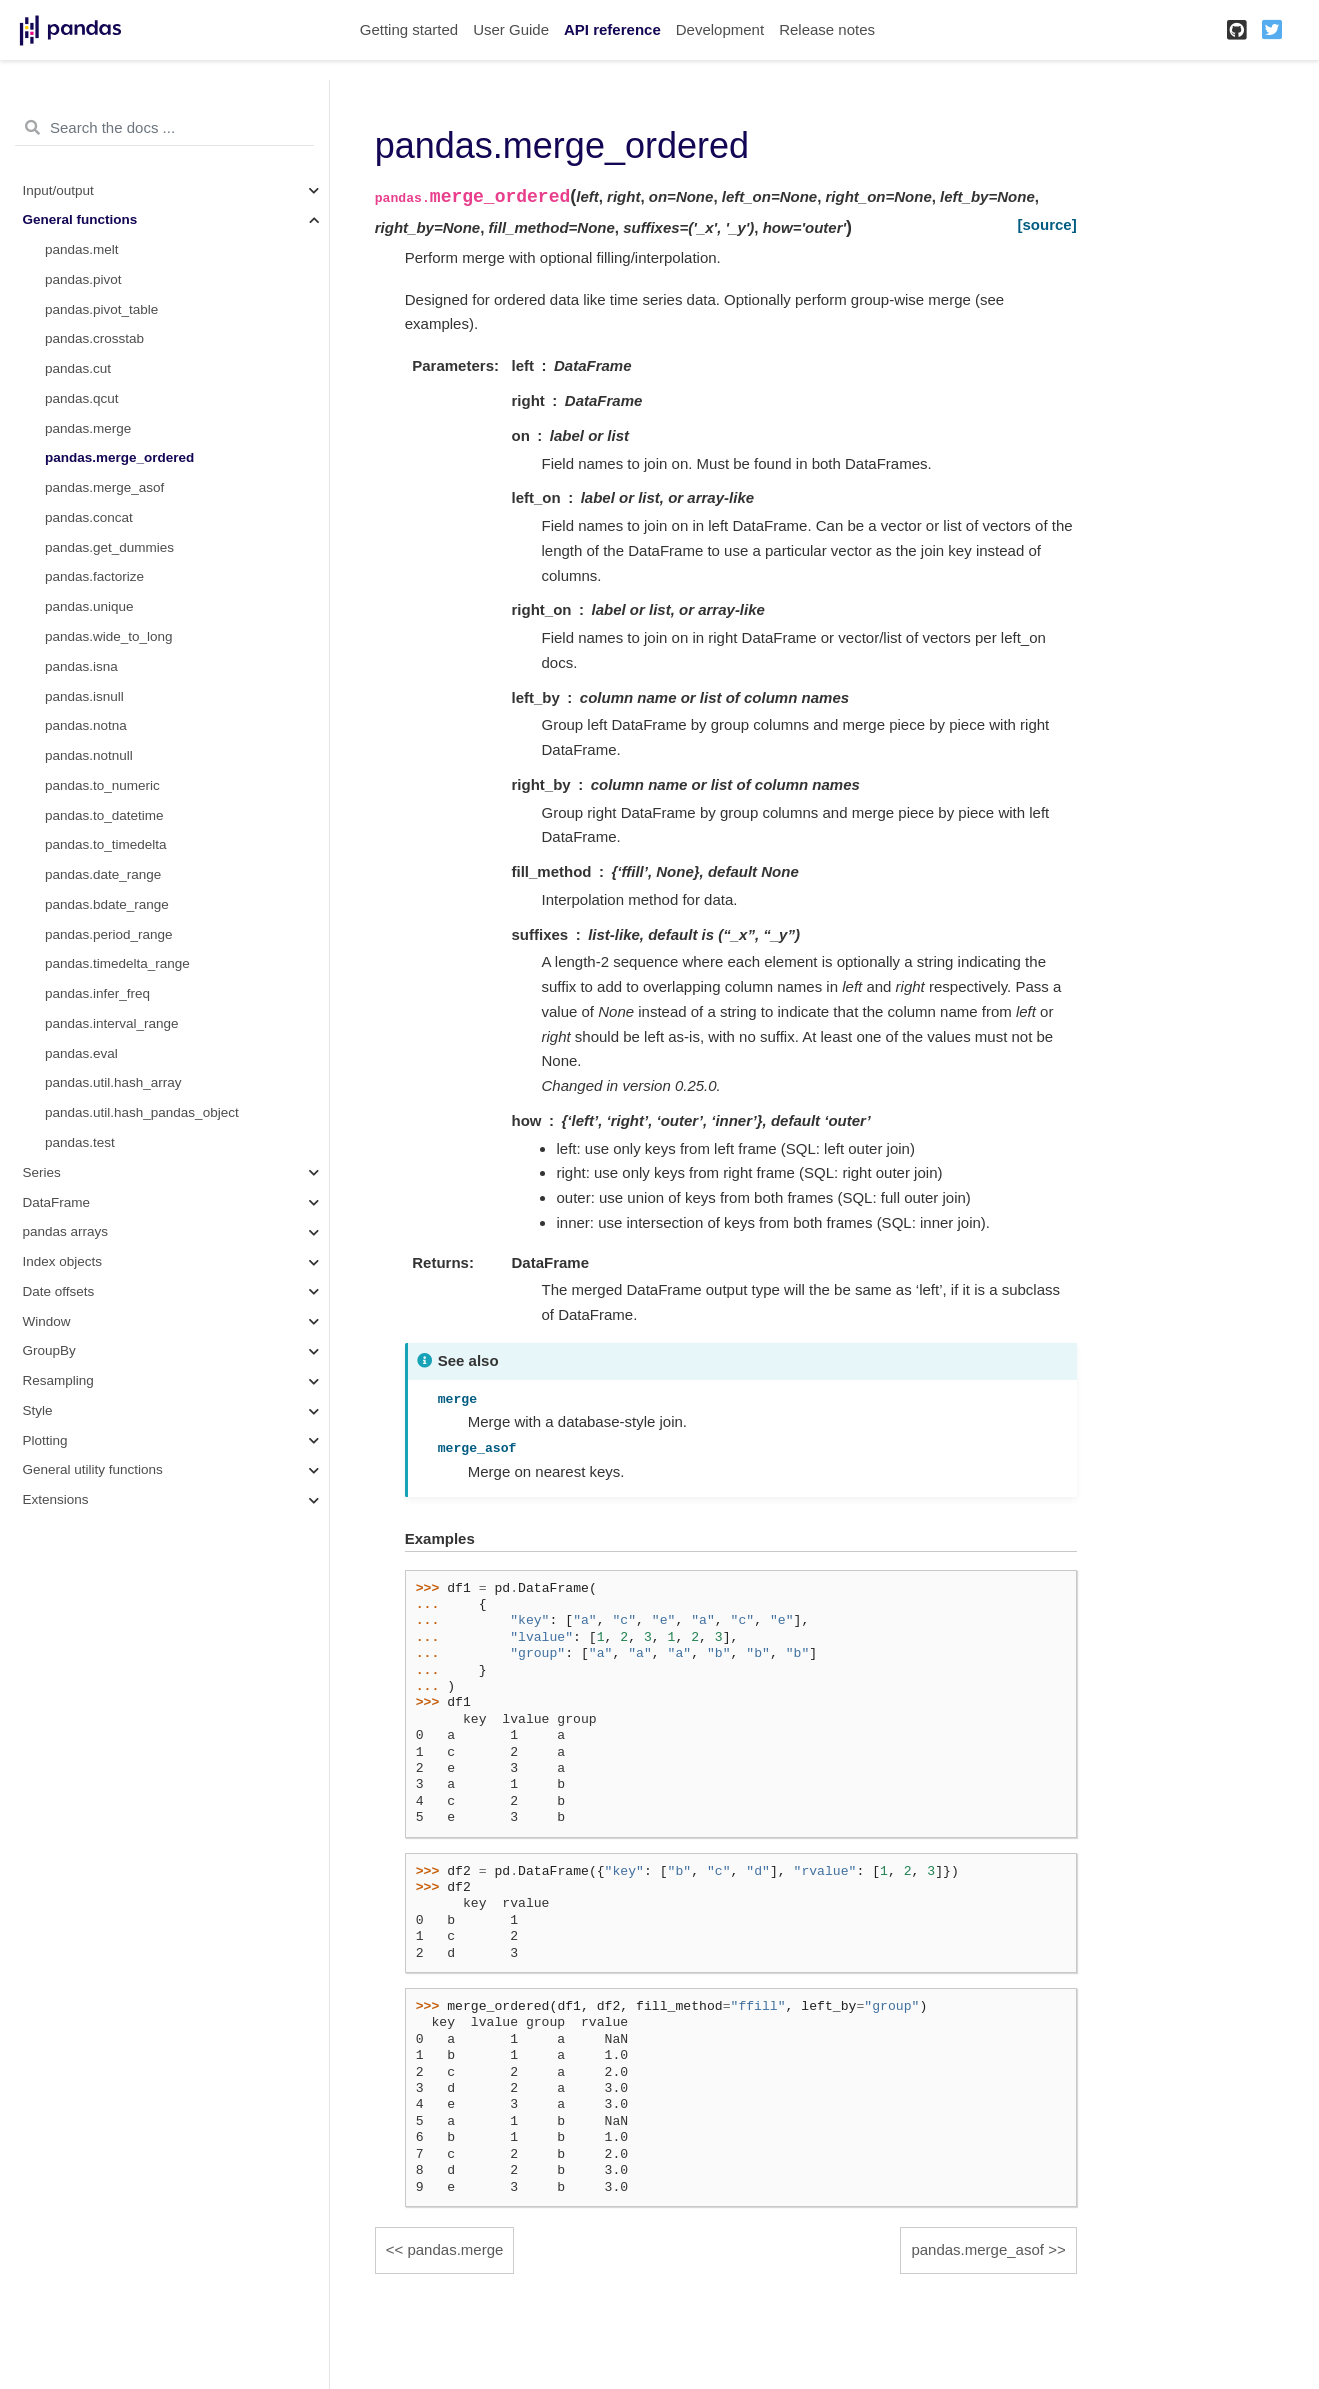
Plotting (45, 1440)
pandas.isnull (84, 696)
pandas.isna (81, 666)
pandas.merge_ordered (119, 457)
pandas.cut (78, 368)
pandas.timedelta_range (117, 963)
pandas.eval (81, 1053)
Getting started (409, 29)
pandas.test (80, 1142)
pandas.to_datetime (104, 815)
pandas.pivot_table (101, 309)
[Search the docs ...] (164, 128)
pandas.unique (89, 606)
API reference (612, 29)
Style (38, 1410)
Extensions (56, 1499)
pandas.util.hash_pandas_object (142, 1112)
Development (720, 29)
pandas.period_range (109, 934)
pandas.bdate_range (107, 904)
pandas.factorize (94, 576)
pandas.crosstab (94, 338)
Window (47, 1321)
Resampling (58, 1380)
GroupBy (49, 1350)
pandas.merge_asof (104, 487)
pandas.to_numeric (102, 785)
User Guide (511, 29)
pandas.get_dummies (109, 547)
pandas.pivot (83, 279)
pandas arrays (66, 1231)
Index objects (63, 1261)
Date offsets (59, 1291)
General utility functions (93, 1469)
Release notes (827, 29)
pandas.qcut (82, 398)
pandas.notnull (89, 755)
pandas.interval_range (112, 1023)
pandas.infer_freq (97, 993)
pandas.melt (82, 249)
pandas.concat (89, 517)
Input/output (58, 190)
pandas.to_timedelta (106, 844)
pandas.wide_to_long (109, 636)
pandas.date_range (103, 874)
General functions (80, 219)
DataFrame (57, 1202)
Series (42, 1172)
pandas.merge (88, 428)
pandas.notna (86, 725)
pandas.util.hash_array (113, 1082)
